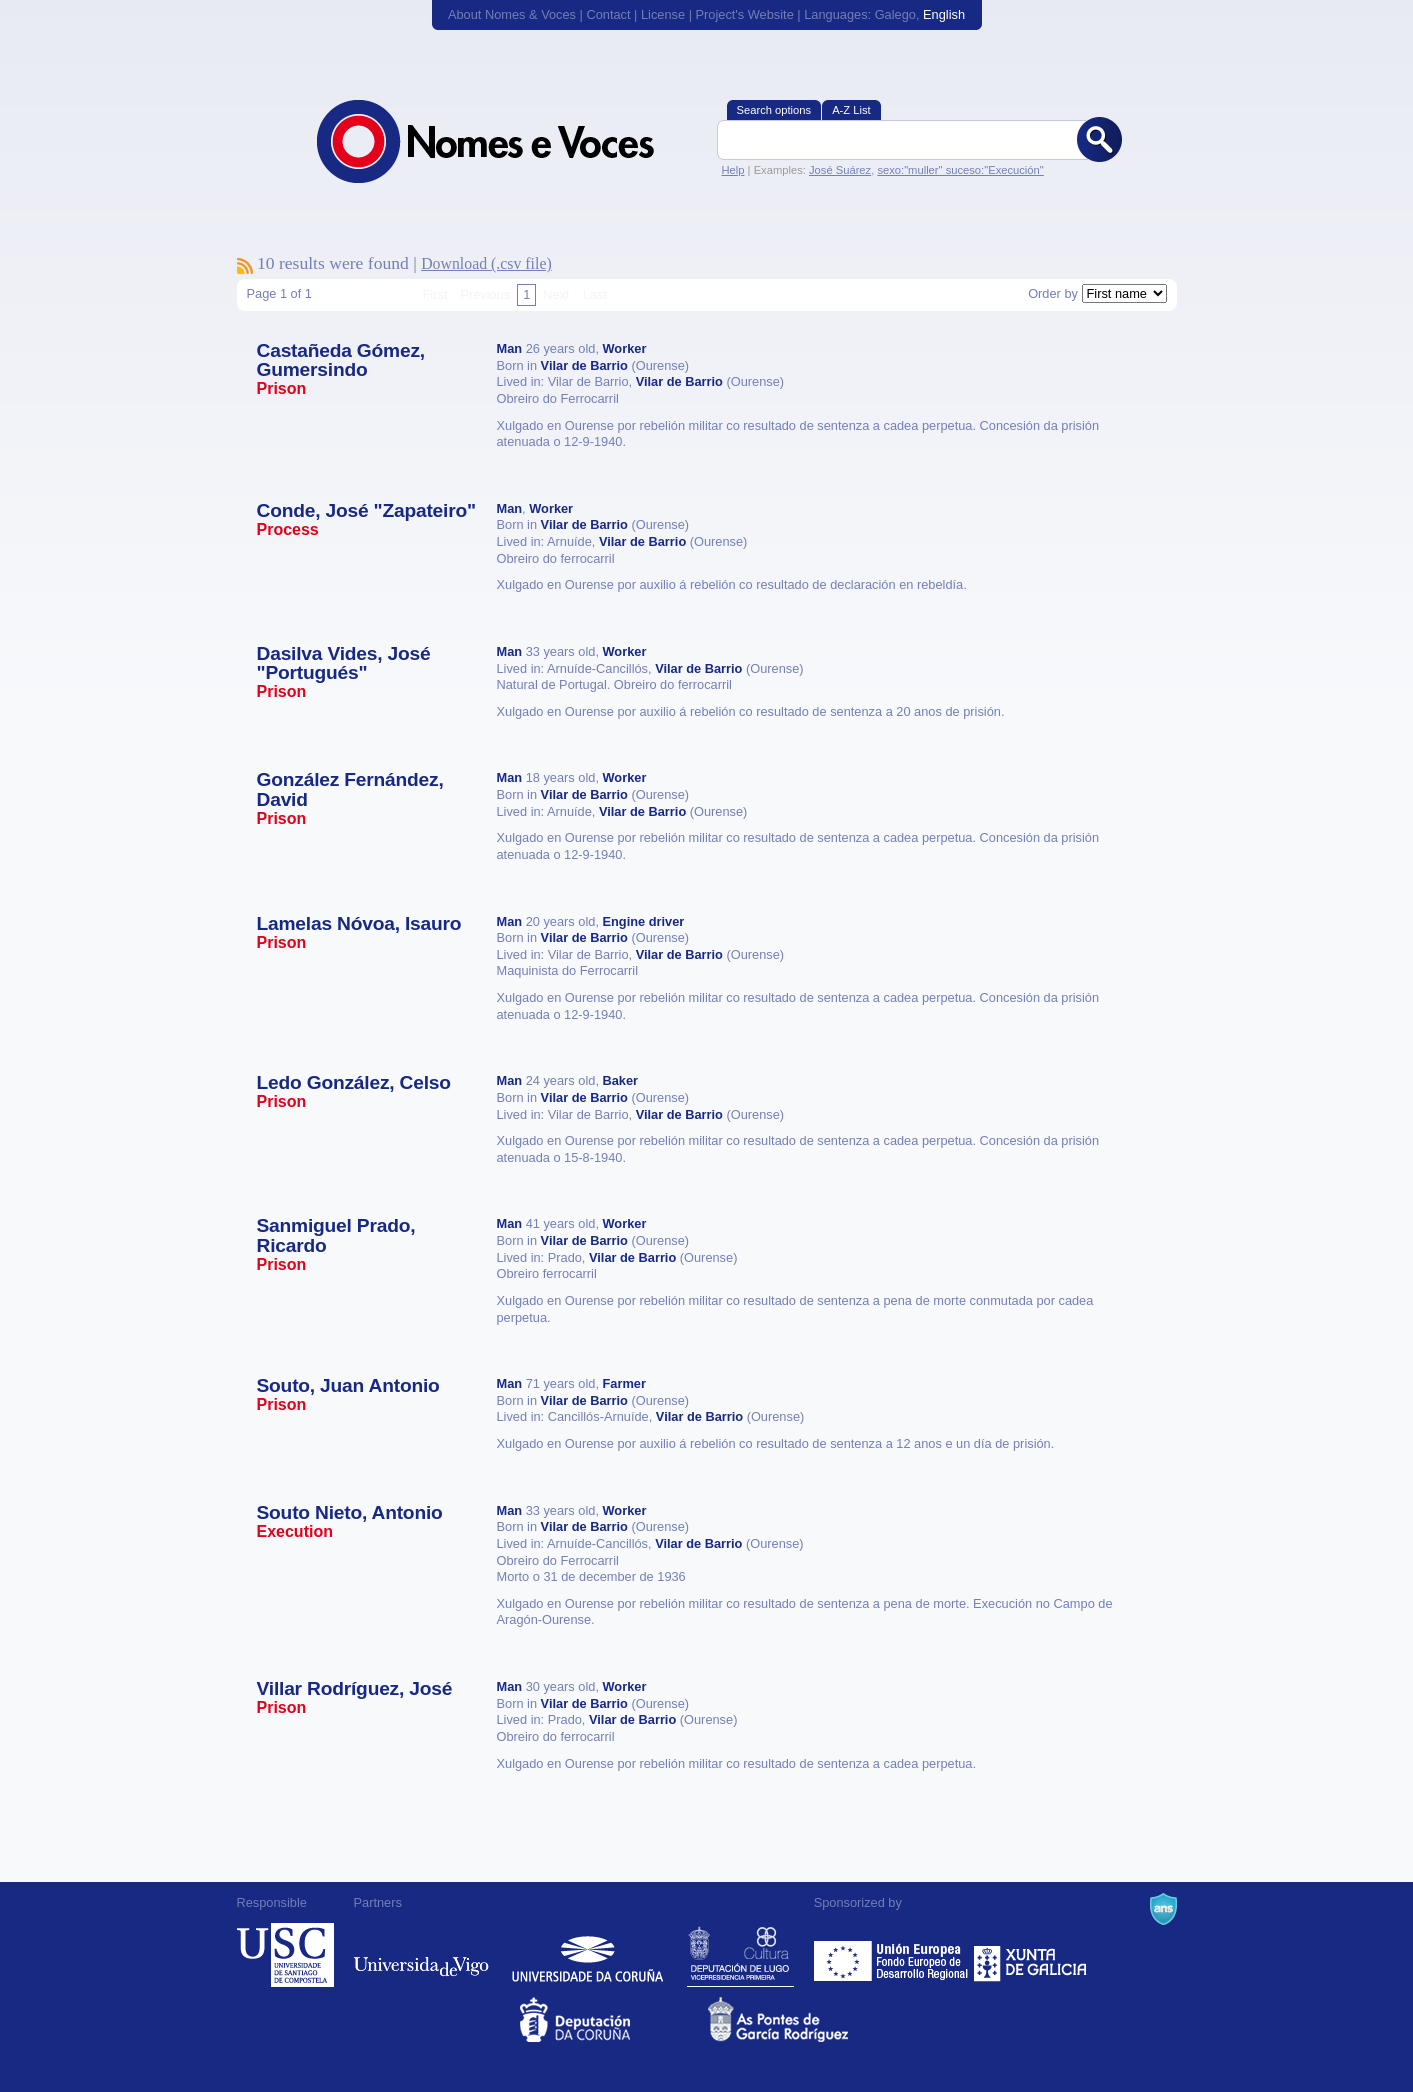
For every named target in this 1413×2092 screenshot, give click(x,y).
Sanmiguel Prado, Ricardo (336, 1235)
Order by (1053, 293)
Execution (295, 1531)
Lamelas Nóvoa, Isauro (359, 923)
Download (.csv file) (486, 263)
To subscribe (245, 266)
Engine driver (644, 921)
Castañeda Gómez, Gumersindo (341, 360)
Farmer (624, 1383)
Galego (895, 14)
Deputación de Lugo (740, 1955)
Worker (625, 348)
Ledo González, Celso (354, 1082)
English (944, 14)
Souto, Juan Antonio (348, 1385)
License (663, 14)
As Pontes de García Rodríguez (800, 2019)
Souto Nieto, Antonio (350, 1512)
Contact (608, 14)
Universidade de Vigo (421, 1955)
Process (288, 529)
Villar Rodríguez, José (355, 1688)
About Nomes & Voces (512, 14)
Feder (892, 1955)
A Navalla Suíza (1163, 1909)
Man (510, 348)
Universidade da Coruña (587, 1955)
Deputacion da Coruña (612, 2019)
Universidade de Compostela (285, 1955)
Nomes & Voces (507, 141)
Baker (621, 1080)
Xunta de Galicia (1030, 1955)
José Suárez (840, 170)
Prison (282, 388)
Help (733, 170)
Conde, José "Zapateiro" (366, 510)
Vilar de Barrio (584, 365)
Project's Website (745, 14)
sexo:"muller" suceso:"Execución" (960, 170)
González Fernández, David (350, 789)
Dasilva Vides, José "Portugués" (344, 663)
